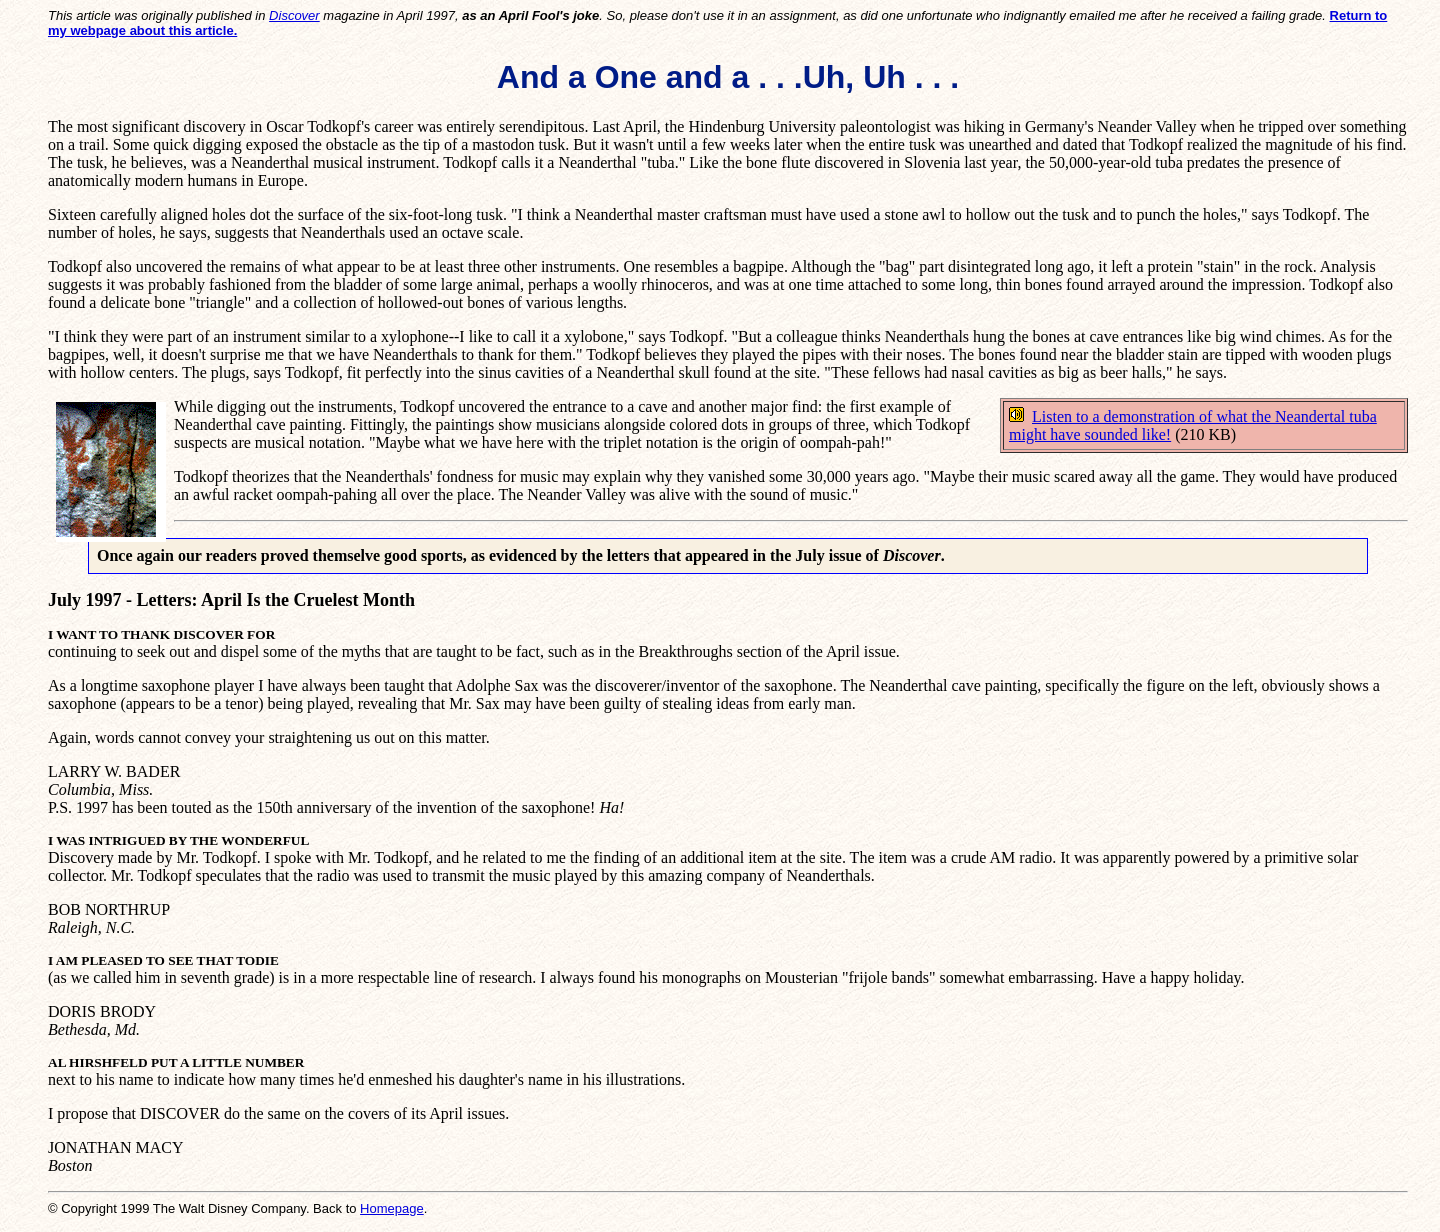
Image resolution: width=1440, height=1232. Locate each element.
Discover (294, 15)
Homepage (392, 1208)
